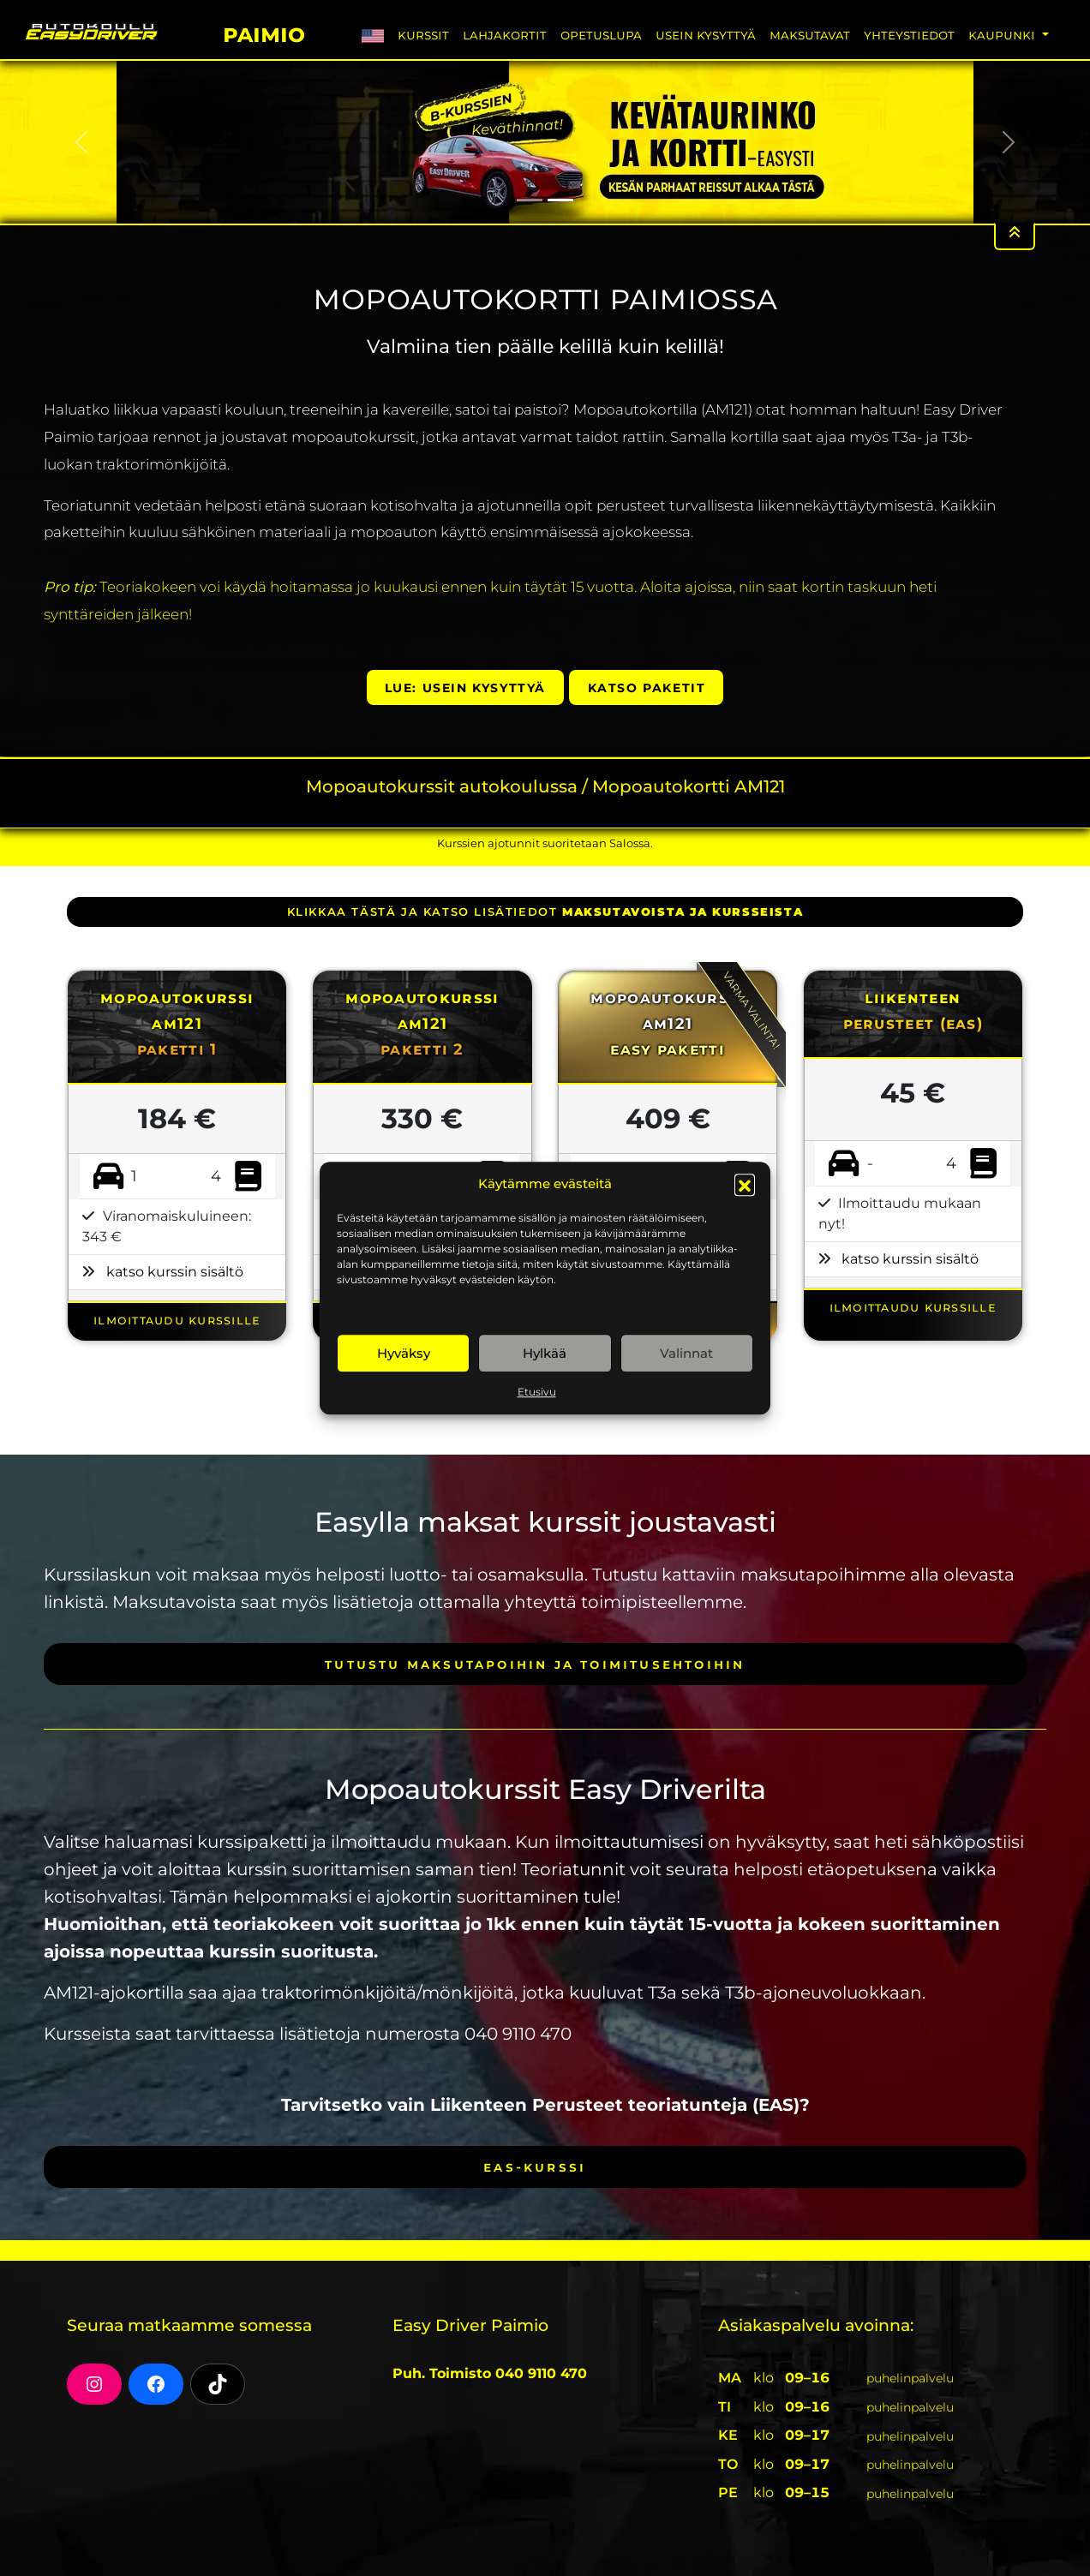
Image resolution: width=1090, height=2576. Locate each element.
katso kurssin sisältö (174, 1272)
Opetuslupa (601, 35)
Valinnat (686, 1353)
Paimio (264, 32)
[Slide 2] (560, 200)
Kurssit (423, 35)
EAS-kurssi (534, 2167)
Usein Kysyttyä (706, 35)
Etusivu (537, 1391)
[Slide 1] (529, 200)
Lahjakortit (505, 35)
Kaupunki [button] (1003, 35)
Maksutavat (810, 35)
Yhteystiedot (909, 35)
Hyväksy (403, 1353)
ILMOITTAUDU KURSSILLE (177, 1320)
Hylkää (544, 1353)
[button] (744, 1183)
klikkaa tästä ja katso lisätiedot (545, 911)
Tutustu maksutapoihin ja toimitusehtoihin (535, 1664)
